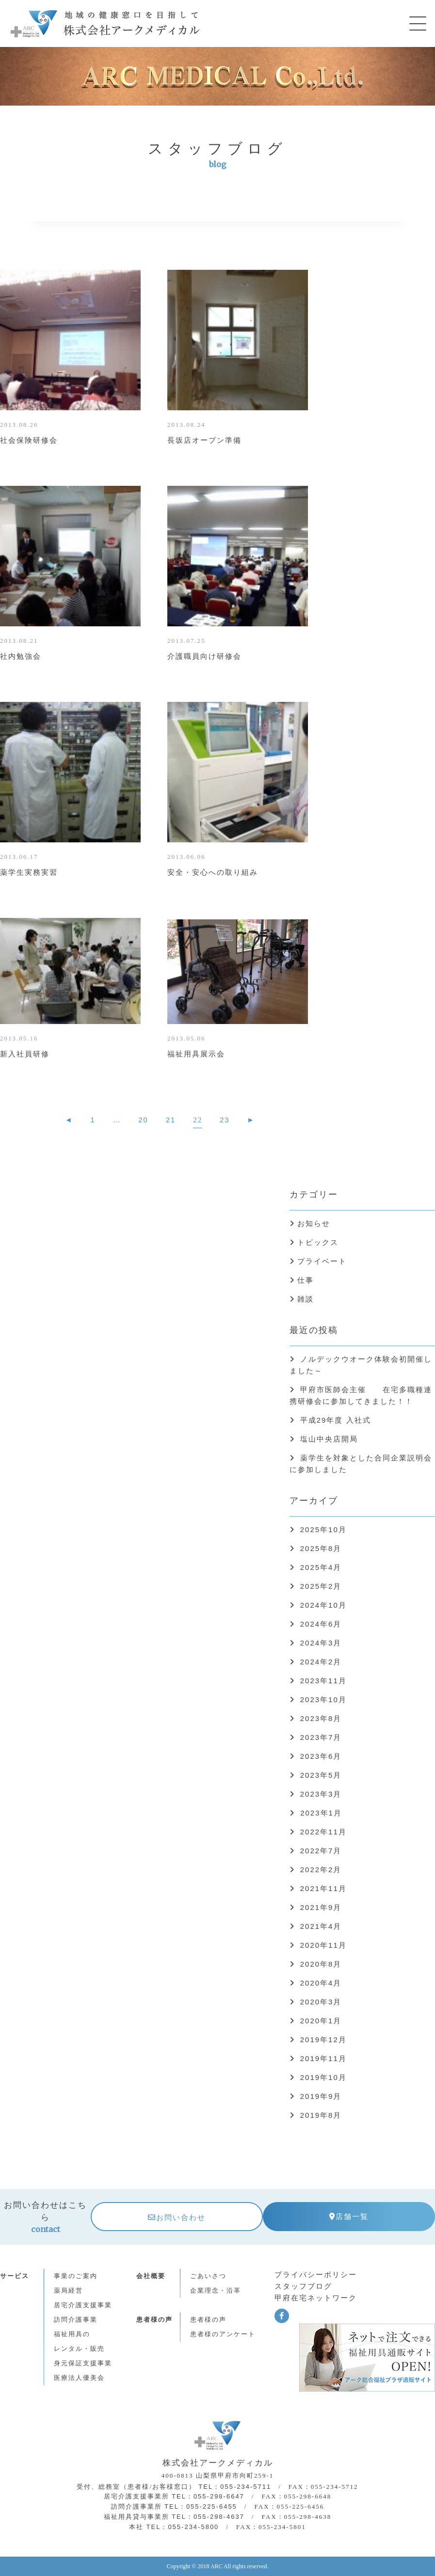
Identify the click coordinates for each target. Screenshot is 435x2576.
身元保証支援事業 (83, 2363)
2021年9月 (321, 1907)
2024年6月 (321, 1624)
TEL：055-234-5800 (182, 2526)
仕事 (305, 1280)
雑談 (305, 1299)
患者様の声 (154, 2319)
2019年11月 (323, 2058)
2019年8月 (321, 2115)
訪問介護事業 (75, 2319)
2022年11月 (323, 1832)
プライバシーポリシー (315, 2274)
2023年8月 (321, 1718)
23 (225, 1120)
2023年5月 (321, 1775)
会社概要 (150, 2276)
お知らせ (313, 1223)
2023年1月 (319, 1813)
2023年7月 (321, 1737)
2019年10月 (323, 2077)
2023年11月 (323, 1680)
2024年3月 (321, 1643)
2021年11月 (323, 1888)
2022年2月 (321, 1869)
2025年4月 (321, 1567)
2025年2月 (321, 1586)
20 (143, 1120)
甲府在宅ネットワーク (315, 2298)
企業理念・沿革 (215, 2290)
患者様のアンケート (223, 2334)
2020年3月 (321, 2002)
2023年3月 (321, 1794)
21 (171, 1120)
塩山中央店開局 (329, 1439)
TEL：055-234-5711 (234, 2486)
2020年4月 (321, 1983)
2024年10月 (323, 1605)
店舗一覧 (349, 2216)
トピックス (317, 1242)
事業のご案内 (75, 2276)
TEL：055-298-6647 (208, 2496)
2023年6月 (321, 1756)
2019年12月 (323, 2039)
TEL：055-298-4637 (208, 2516)
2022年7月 (321, 1851)
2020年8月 (321, 1964)
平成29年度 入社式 (335, 1420)
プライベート (322, 1261)
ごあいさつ (208, 2276)
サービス (14, 2276)
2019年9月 (321, 2096)
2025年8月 (321, 1548)
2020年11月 (323, 1945)
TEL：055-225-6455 (200, 2506)
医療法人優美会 (79, 2377)
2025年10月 (323, 1529)
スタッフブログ (303, 2286)
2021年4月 (321, 1926)
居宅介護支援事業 (83, 2305)
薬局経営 (68, 2290)
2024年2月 (321, 1662)
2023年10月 (323, 1699)
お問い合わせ (177, 2217)
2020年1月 (321, 2021)
